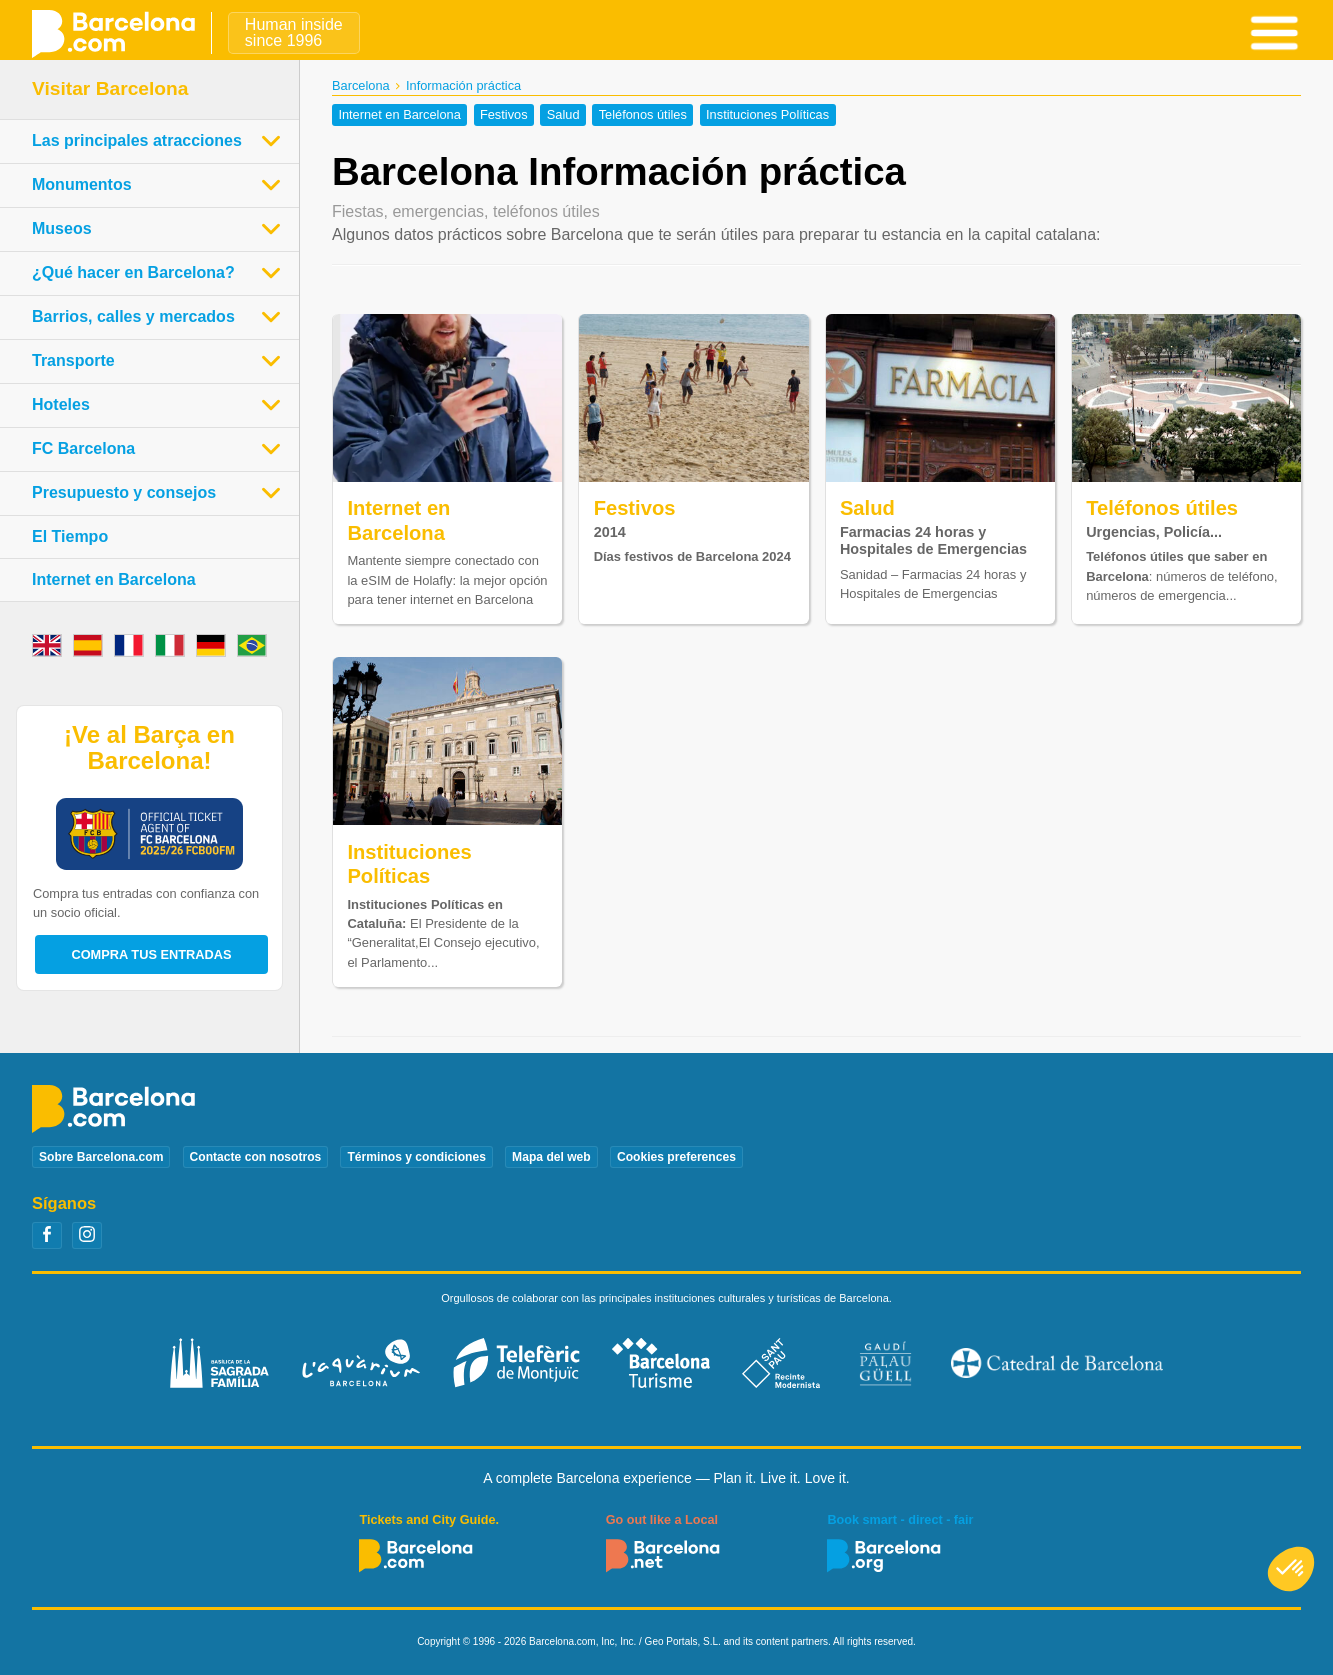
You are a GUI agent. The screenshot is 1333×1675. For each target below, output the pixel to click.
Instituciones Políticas (767, 115)
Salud (563, 115)
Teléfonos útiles (643, 115)
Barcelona (361, 85)
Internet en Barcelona (399, 115)
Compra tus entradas (151, 954)
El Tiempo (70, 536)
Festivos (504, 115)
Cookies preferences (676, 1157)
